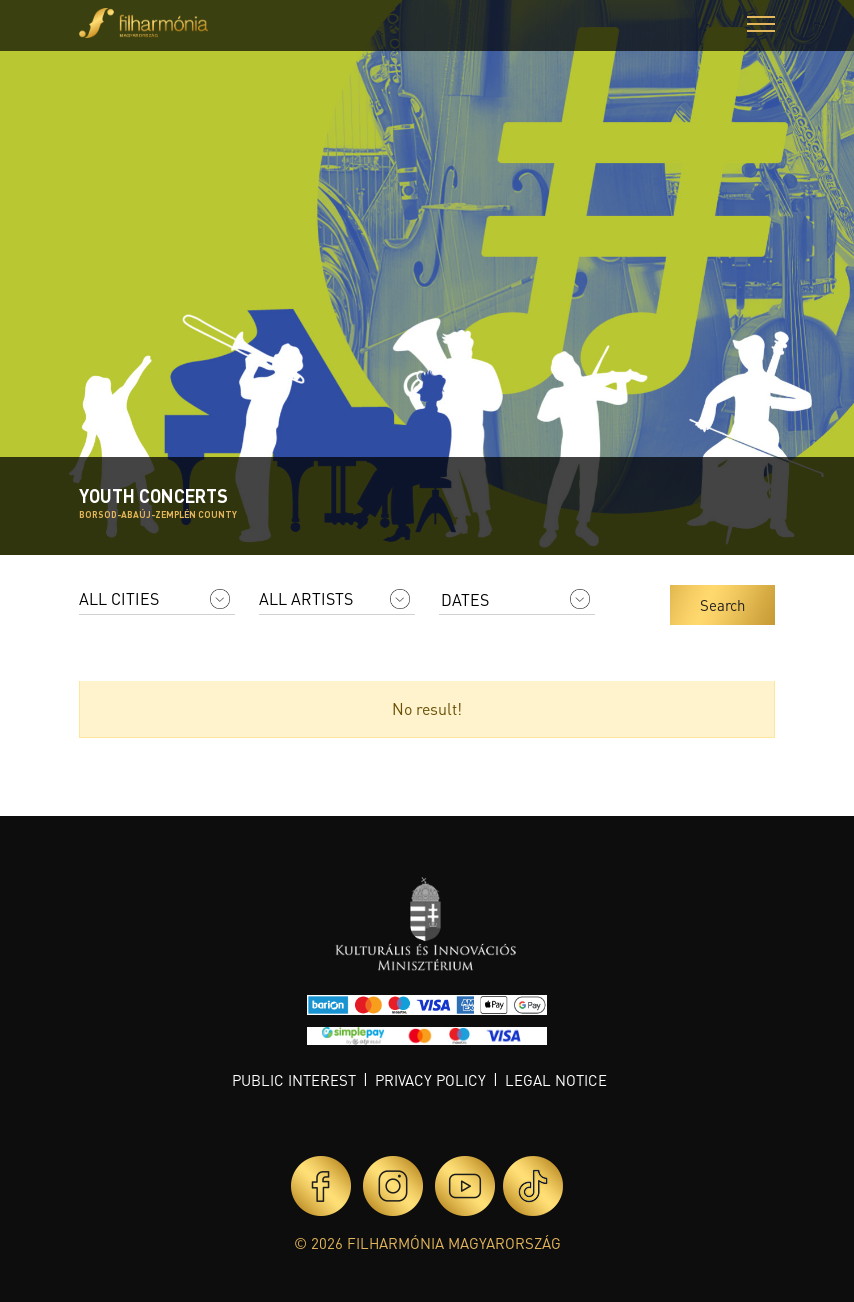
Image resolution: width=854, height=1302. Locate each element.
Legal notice (556, 1080)
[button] (761, 26)
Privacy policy (430, 1080)
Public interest (294, 1080)
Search (722, 605)
